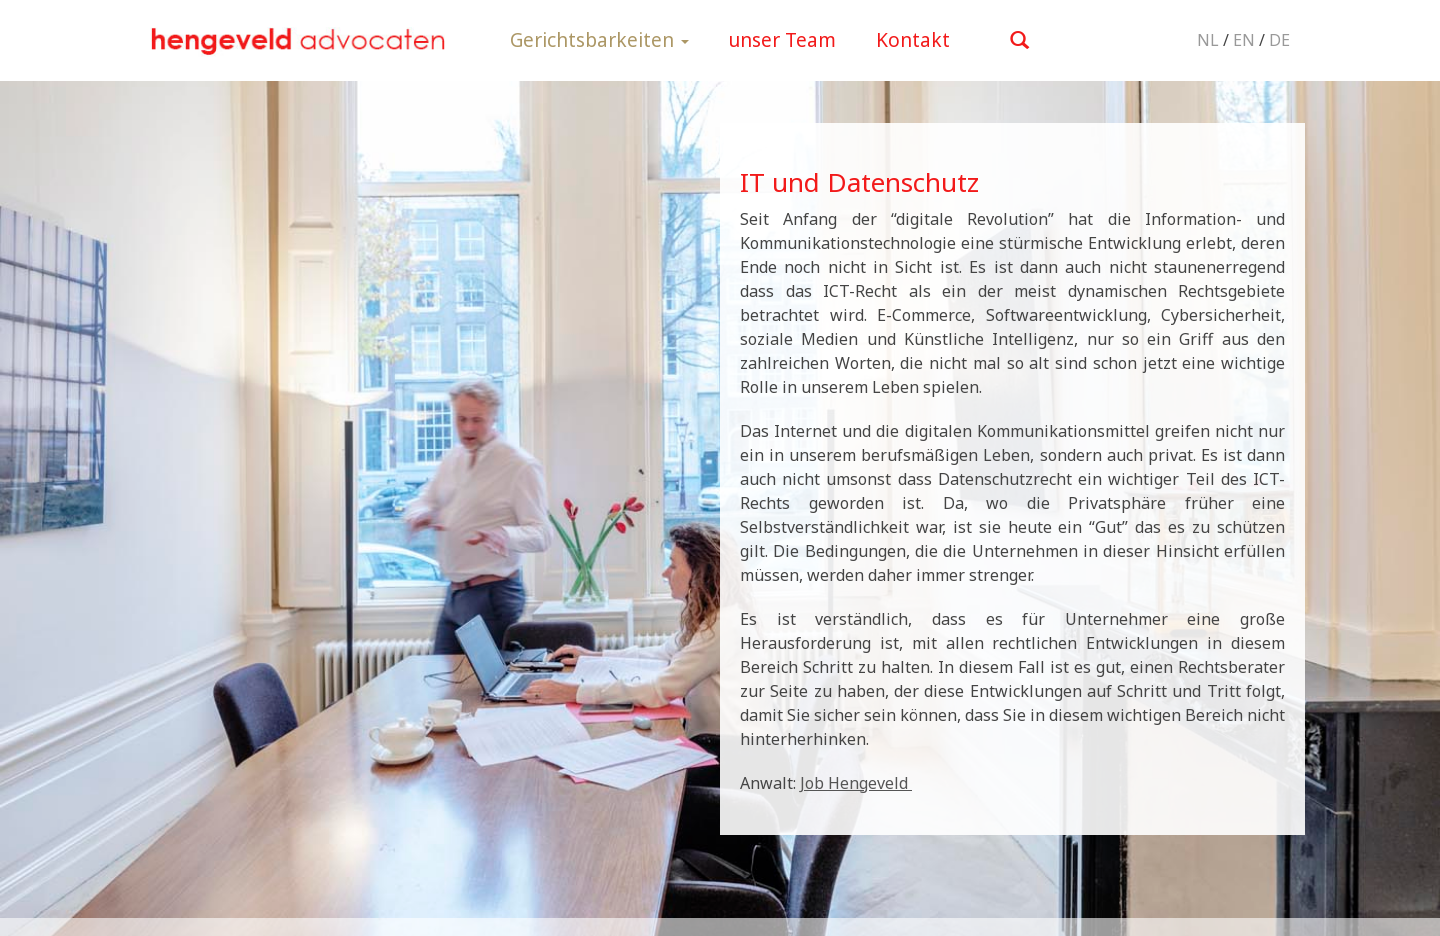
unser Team (782, 40)
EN (1244, 40)
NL (1208, 40)
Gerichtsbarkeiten (599, 40)
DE (1279, 40)
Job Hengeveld (856, 783)
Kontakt (913, 40)
